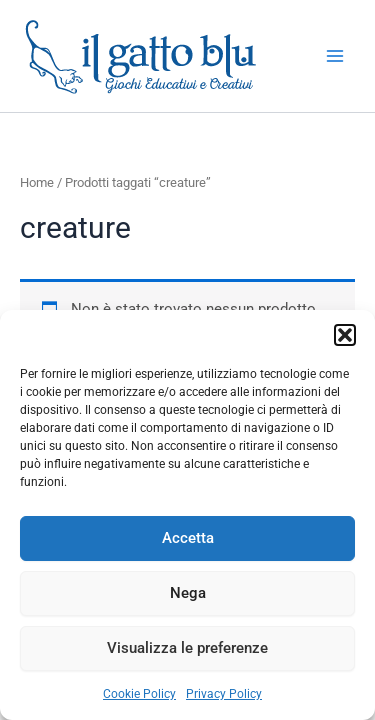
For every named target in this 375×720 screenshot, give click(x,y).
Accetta (188, 538)
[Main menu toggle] (335, 56)
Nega (188, 593)
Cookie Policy (139, 694)
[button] (345, 335)
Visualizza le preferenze (187, 648)
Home (37, 182)
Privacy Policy (224, 694)
